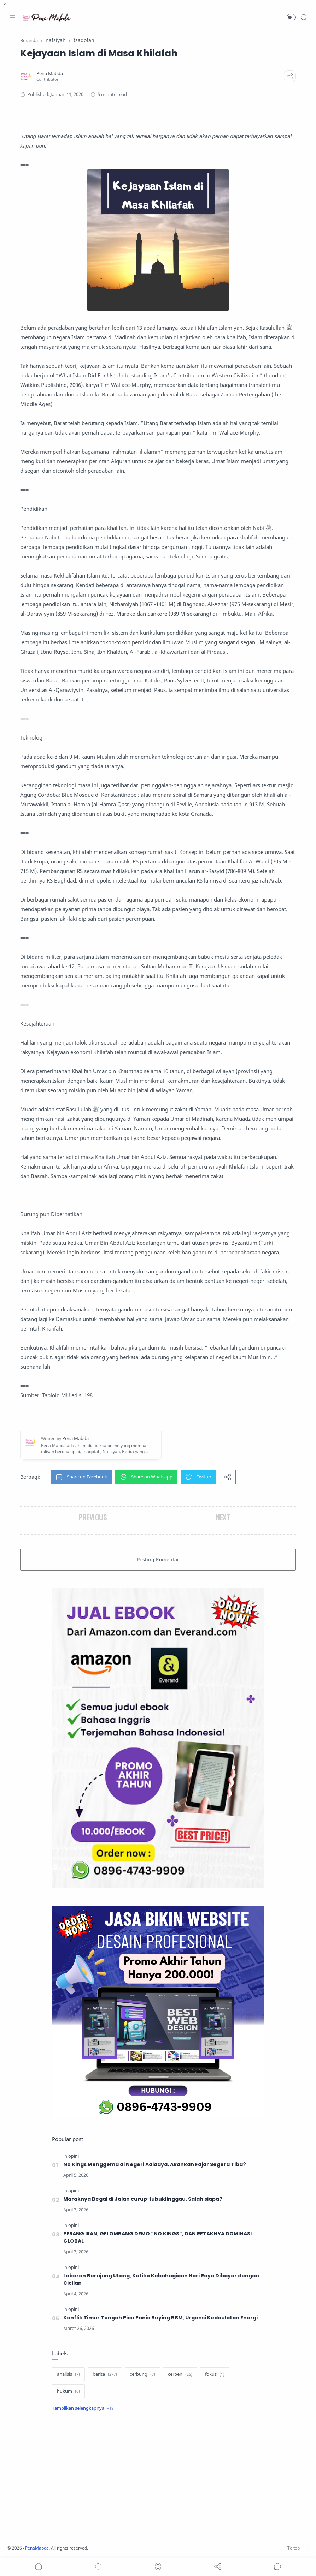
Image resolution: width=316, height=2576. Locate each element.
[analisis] (68, 2374)
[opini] (73, 2156)
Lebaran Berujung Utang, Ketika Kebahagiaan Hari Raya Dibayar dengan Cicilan (161, 2279)
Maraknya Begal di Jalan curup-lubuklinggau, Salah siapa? (142, 2199)
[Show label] (82, 2408)
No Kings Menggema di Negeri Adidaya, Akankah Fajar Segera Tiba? (155, 2164)
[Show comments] (277, 2566)
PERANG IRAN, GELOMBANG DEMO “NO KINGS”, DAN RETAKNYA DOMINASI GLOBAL (159, 2237)
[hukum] (68, 2391)
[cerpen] (180, 2374)
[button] (291, 17)
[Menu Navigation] (12, 17)
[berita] (105, 2374)
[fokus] (214, 2374)
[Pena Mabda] (49, 74)
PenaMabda (39, 2548)
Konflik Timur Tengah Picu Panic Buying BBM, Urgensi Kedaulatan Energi (160, 2317)
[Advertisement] (158, 2478)
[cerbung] (142, 2374)
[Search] (303, 17)
